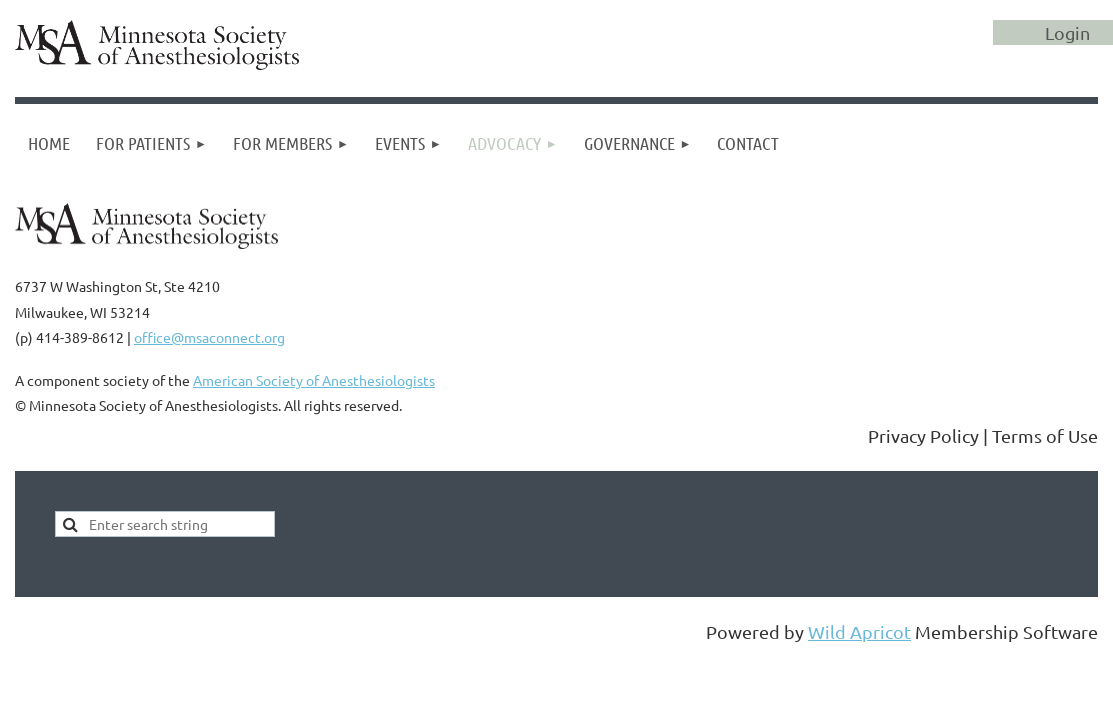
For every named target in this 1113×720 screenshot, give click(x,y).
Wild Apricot (859, 631)
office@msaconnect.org (209, 337)
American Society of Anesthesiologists (314, 380)
